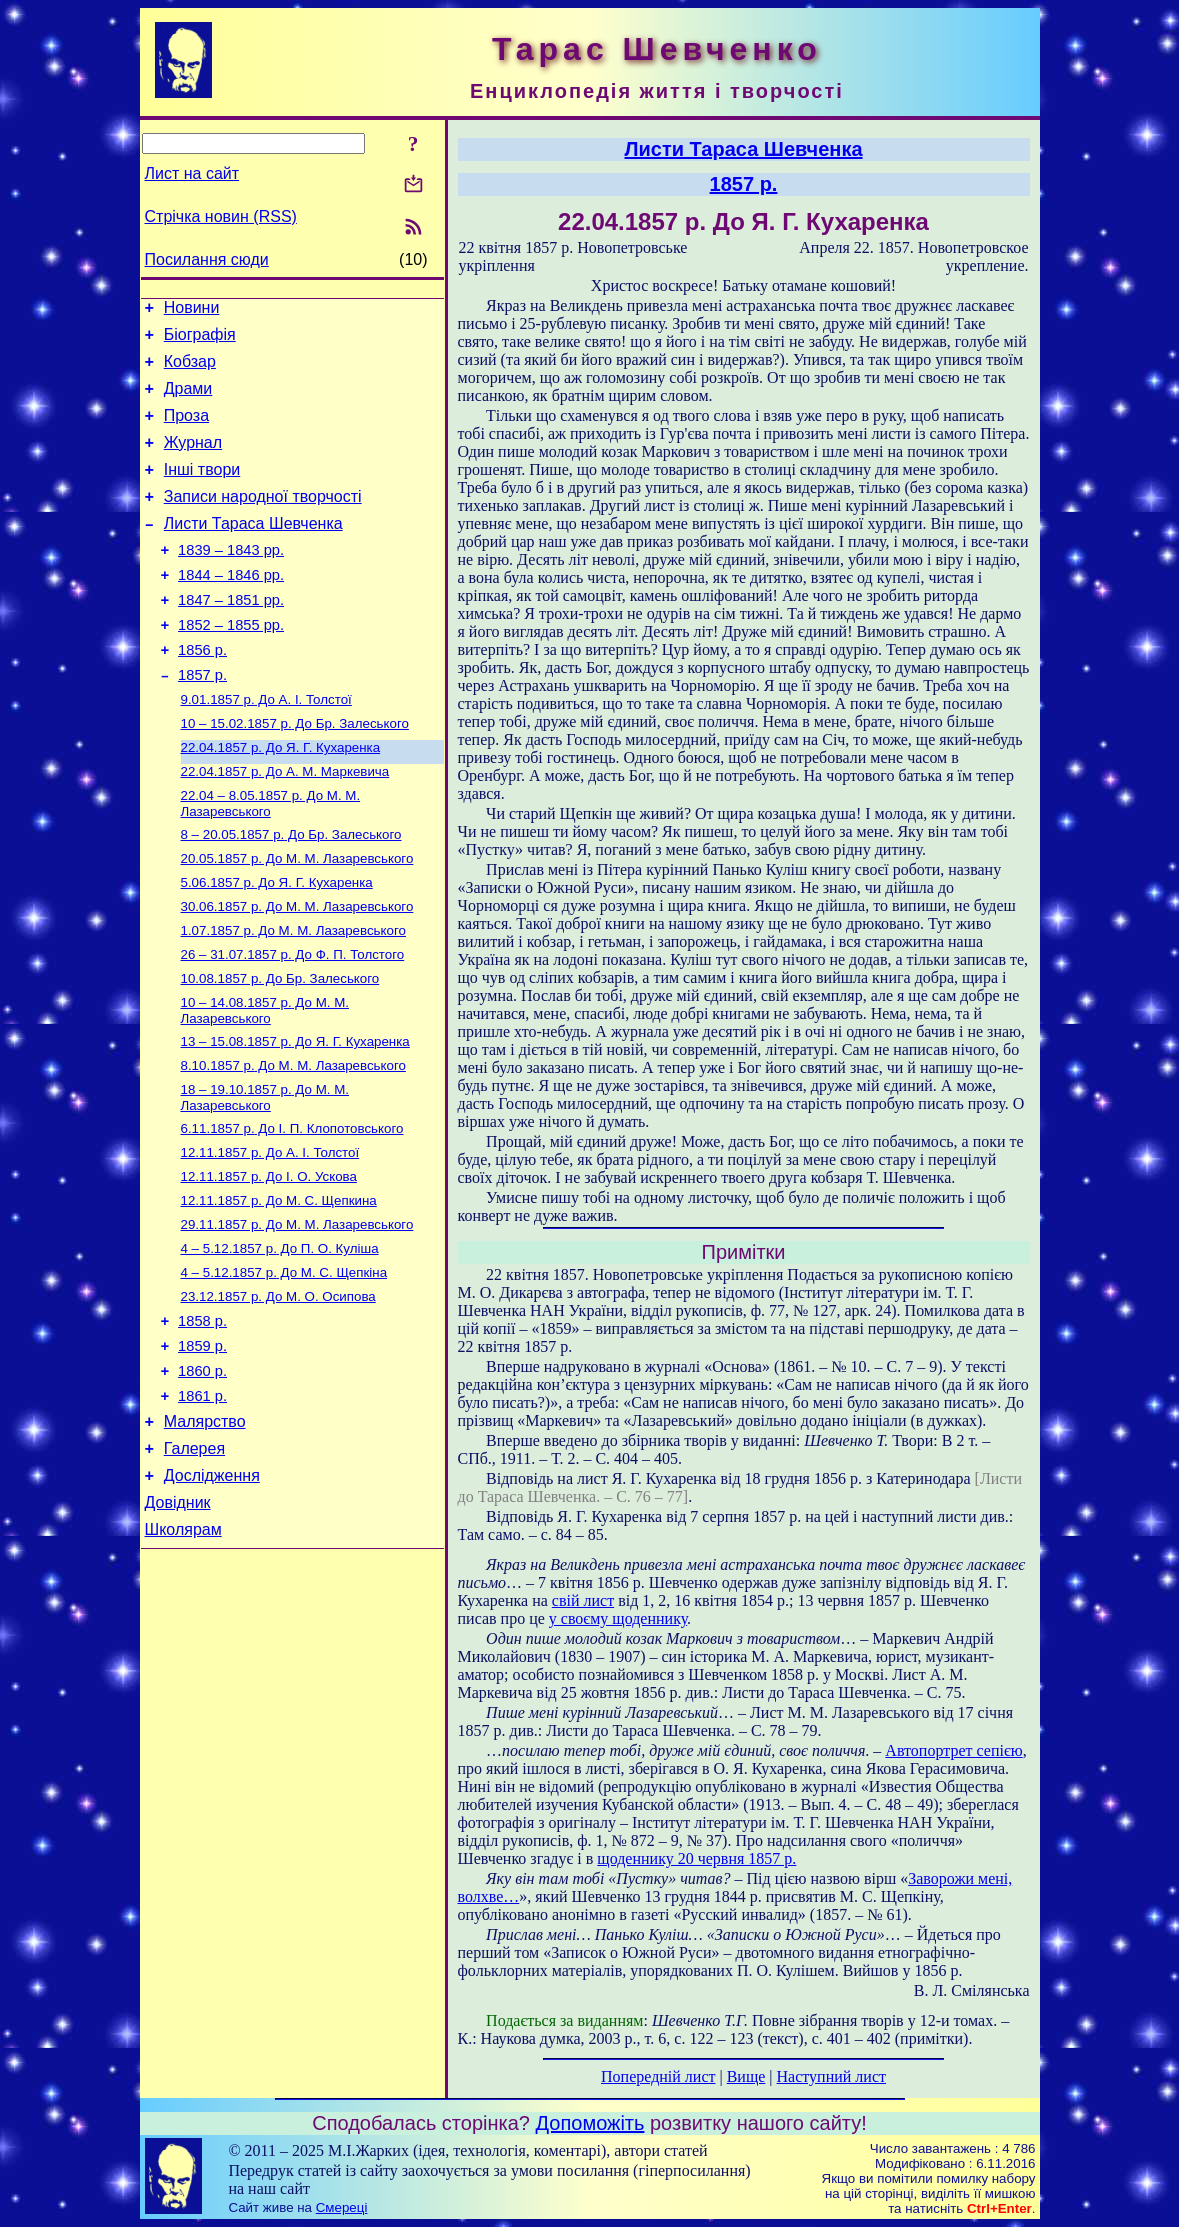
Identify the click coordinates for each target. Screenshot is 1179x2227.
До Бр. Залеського (295, 772)
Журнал (193, 460)
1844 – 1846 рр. (231, 608)
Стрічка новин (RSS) (221, 216)
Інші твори (202, 490)
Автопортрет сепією (953, 1750)
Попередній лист (658, 2076)
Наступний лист (831, 2076)
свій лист (583, 1600)
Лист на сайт (192, 173)
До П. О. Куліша (280, 1337)
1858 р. (202, 1417)
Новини (192, 310)
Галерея (194, 1559)
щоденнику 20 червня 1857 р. (696, 1858)
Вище (746, 2076)
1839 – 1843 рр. (231, 580)
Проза (186, 430)
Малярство (205, 1529)
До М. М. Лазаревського (271, 858)
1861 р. (202, 1501)
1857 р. (202, 720)
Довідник (178, 1619)
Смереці (342, 2207)
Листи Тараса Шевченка (253, 550)
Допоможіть (590, 2123)
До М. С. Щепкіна (284, 1363)
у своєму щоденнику (618, 1618)
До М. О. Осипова (278, 1389)
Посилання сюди (207, 259)
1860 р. (202, 1473)
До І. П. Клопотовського (292, 1207)
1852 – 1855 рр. (231, 664)
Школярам (183, 1649)
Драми (188, 400)
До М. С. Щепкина (279, 1285)
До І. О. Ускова (269, 1259)
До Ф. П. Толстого (293, 1021)
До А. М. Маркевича (285, 824)
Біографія (200, 340)
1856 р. (202, 692)
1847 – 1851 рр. (231, 636)
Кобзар (190, 370)
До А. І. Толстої (266, 746)
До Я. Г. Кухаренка (281, 798)
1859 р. (202, 1445)
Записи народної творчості (263, 520)
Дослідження (212, 1589)
